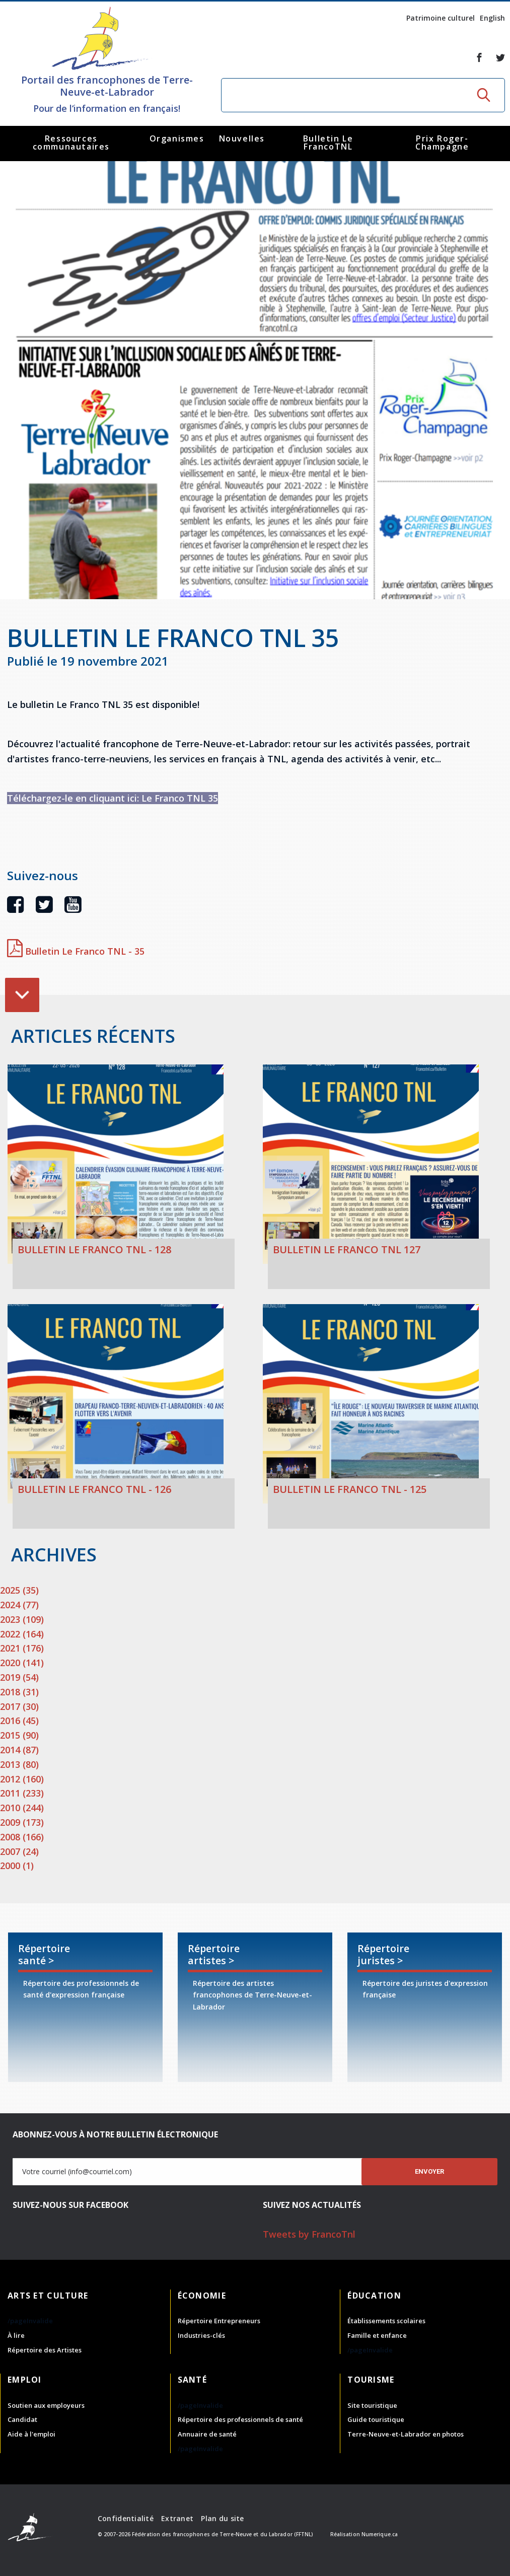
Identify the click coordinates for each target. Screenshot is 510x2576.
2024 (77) (19, 1605)
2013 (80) (19, 1764)
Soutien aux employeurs (46, 2405)
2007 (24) (19, 1851)
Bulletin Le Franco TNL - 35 (75, 951)
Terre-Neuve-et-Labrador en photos (405, 2434)
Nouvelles (242, 138)
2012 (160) (22, 1779)
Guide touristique (375, 2419)
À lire (16, 2335)
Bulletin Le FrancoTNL (328, 142)
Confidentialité (126, 2518)
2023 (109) (22, 1619)
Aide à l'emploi (31, 2434)
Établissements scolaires (386, 2320)
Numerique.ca (379, 2534)
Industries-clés (201, 2335)
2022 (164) (22, 1634)
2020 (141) (22, 1663)
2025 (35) (19, 1590)
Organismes (177, 138)
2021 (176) (22, 1648)
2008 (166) (22, 1837)
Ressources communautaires (71, 142)
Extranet (177, 2518)
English (492, 18)
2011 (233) (22, 1793)
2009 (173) (22, 1822)
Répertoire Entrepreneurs (219, 2320)
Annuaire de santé (207, 2434)
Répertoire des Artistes (45, 2349)
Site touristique (372, 2405)
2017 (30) (19, 1706)
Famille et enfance (377, 2335)
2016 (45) (19, 1720)
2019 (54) (19, 1677)
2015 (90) (19, 1735)
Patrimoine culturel (440, 18)
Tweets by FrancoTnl (309, 2234)
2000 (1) (17, 1865)
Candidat (22, 2419)
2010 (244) (22, 1808)
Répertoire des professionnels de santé (240, 2419)
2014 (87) (19, 1750)
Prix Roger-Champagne (442, 142)
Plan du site (222, 2518)
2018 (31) (19, 1692)
